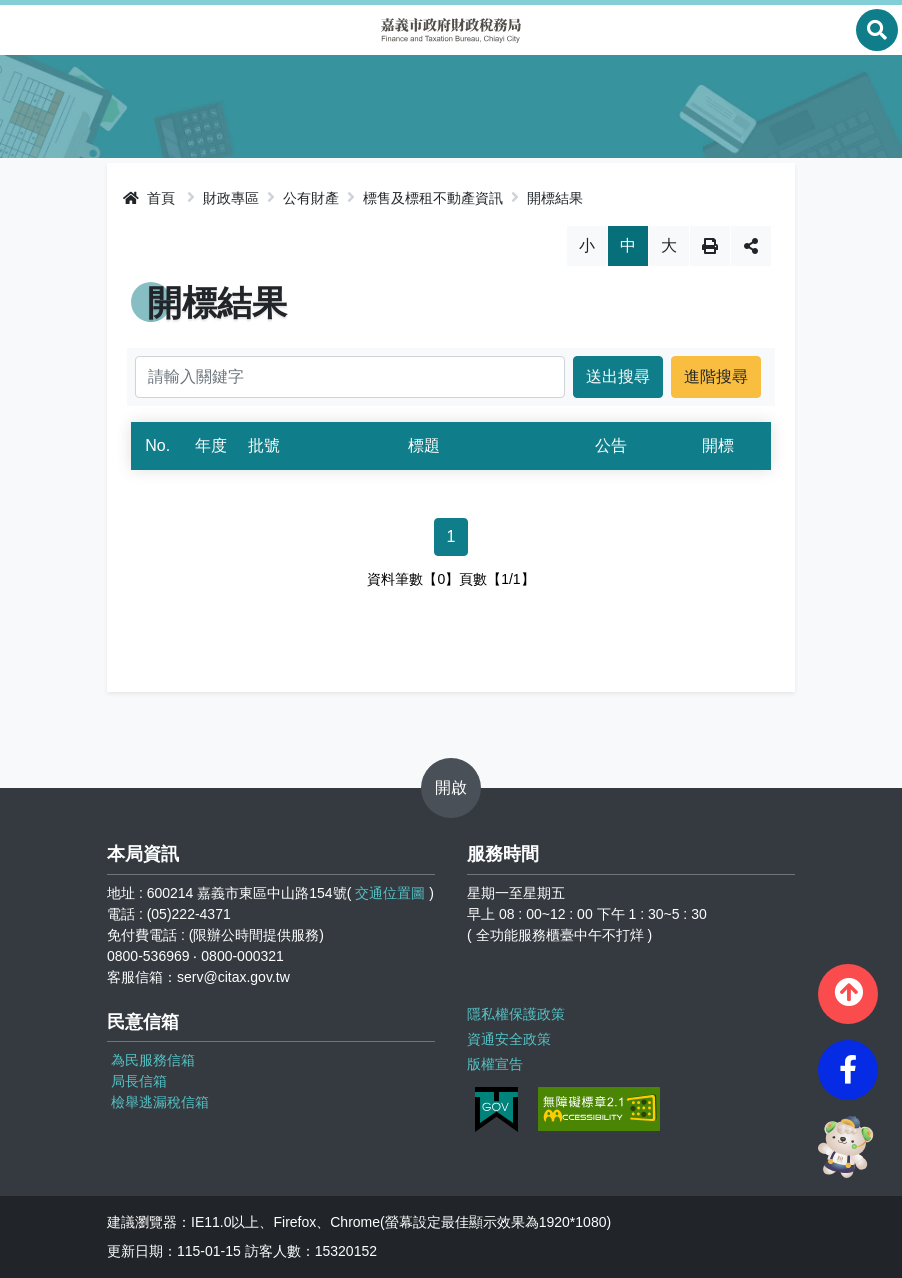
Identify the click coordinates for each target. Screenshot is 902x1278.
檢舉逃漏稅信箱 (160, 1102)
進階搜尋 (716, 376)
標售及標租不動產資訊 (433, 198)
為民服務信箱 (153, 1060)
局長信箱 (139, 1081)
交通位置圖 (390, 893)
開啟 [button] (451, 787)
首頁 (149, 198)
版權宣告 (495, 1064)
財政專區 (231, 198)
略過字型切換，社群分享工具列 (451, 225)
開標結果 (555, 198)
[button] (848, 994)
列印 (710, 246)
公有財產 (311, 198)
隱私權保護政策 (516, 1014)
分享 (751, 246)
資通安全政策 (509, 1039)
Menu (25, 30)
